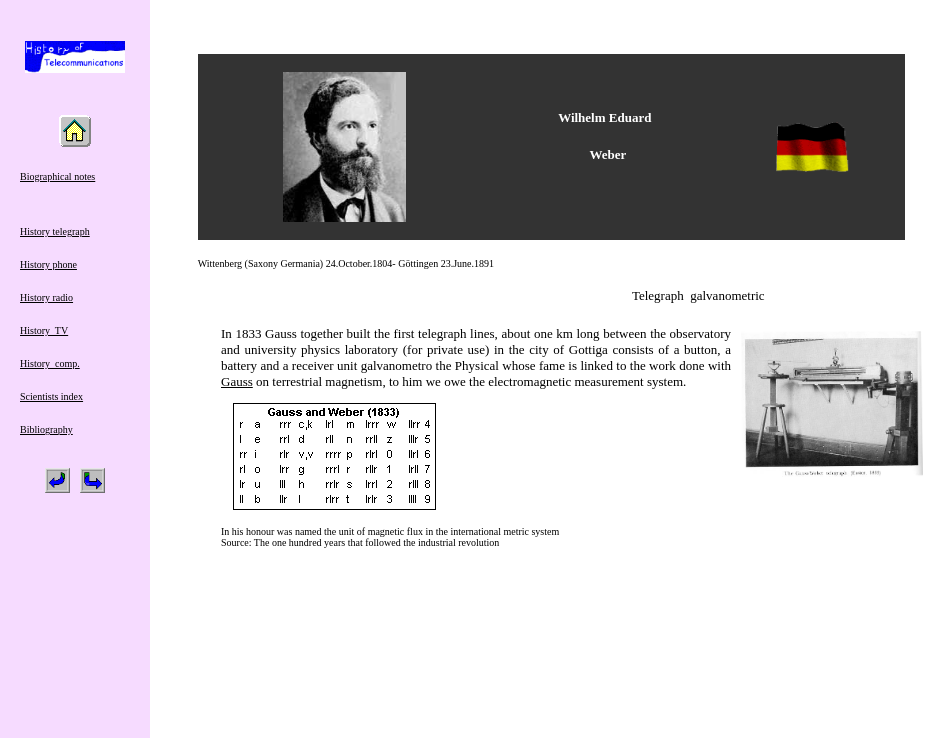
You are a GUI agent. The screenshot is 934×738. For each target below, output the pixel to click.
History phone (48, 264)
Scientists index (51, 396)
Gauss (237, 381)
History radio (46, 297)
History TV (44, 330)
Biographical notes (57, 176)
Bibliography (46, 429)
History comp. (50, 363)
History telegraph (55, 231)
